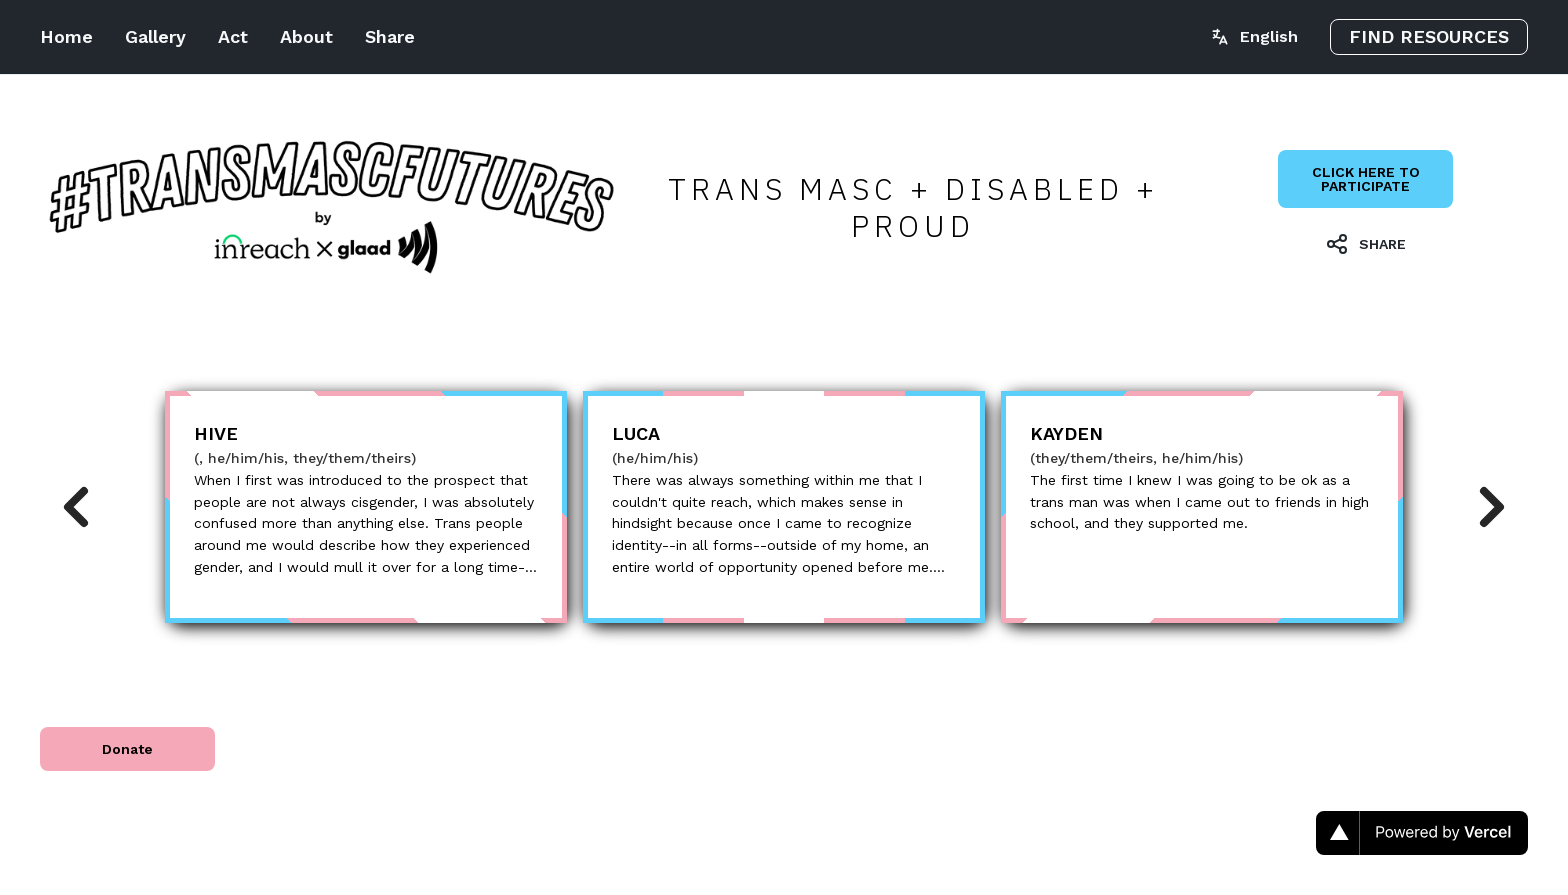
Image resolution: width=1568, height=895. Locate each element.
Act (233, 36)
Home (66, 36)
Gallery (155, 36)
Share (390, 36)
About (306, 36)
